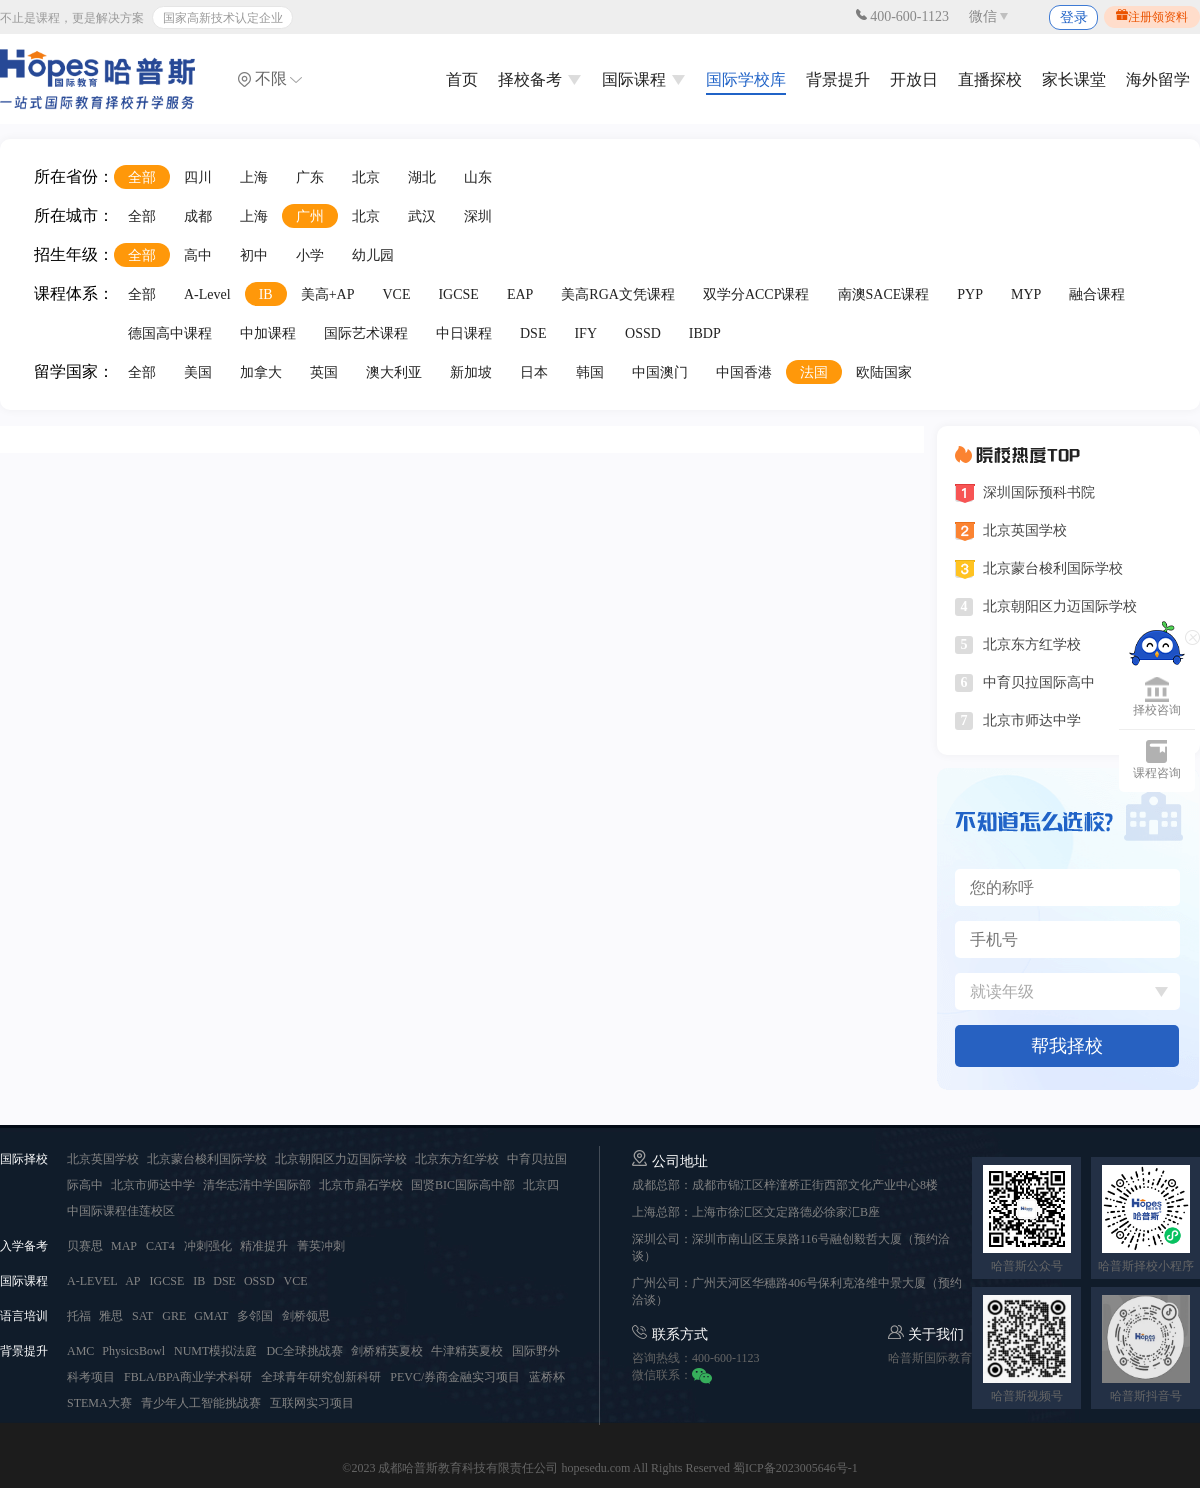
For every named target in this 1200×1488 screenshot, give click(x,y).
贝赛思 (86, 1246)
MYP (1026, 294)
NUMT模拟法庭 (215, 1351)
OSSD (643, 333)
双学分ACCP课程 (756, 294)
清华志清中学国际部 (258, 1185)
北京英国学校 (1025, 530)
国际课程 (644, 79)
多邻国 (255, 1316)
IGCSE (458, 294)
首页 (462, 79)
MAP (124, 1246)
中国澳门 (660, 372)
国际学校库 (746, 79)
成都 (198, 216)
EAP (520, 294)
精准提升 (264, 1246)
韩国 (590, 372)
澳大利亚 (394, 372)
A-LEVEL (93, 1281)
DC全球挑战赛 (306, 1351)
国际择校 (24, 1159)
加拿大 (261, 372)
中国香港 (744, 372)
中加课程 (268, 333)
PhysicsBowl (133, 1351)
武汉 (422, 216)
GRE (175, 1316)
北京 (366, 177)
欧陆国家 (884, 372)
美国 (198, 372)
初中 (254, 255)
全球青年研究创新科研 (321, 1377)
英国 (324, 372)
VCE (396, 294)
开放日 (914, 79)
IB (266, 294)
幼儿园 (373, 255)
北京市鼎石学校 (362, 1185)
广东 (310, 177)
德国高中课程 (170, 333)
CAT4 (160, 1246)
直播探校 (990, 79)
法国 (814, 372)
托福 (80, 1316)
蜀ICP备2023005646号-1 (795, 1468)
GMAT (211, 1316)
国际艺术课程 (366, 333)
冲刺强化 (209, 1246)
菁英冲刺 (321, 1246)
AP (132, 1281)
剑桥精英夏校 (388, 1351)
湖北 (422, 177)
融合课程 (1097, 294)
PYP (970, 294)
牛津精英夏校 (467, 1351)
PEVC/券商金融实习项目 (455, 1377)
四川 (198, 177)
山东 (478, 177)
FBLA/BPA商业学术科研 (188, 1377)
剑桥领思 (306, 1316)
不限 (270, 79)
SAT (142, 1316)
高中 (198, 255)
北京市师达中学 (1032, 720)
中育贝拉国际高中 (1039, 682)
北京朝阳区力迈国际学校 (1060, 606)
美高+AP (328, 294)
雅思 (111, 1316)
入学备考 (24, 1246)
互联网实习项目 (312, 1403)
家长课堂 (1074, 79)
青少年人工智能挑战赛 (201, 1403)
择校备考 (540, 79)
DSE (533, 333)
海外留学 (1158, 79)
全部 (142, 177)
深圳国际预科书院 (1039, 492)
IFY (585, 333)
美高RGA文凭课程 (618, 294)
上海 (254, 177)
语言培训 (24, 1316)
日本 (534, 372)
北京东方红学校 (1032, 644)
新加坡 (471, 372)
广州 (310, 216)
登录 (1074, 17)
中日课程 (464, 333)
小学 (310, 255)
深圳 (478, 216)
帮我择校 (1067, 1046)
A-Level (207, 294)
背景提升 (838, 79)
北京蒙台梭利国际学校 (1053, 568)
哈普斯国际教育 (930, 1358)
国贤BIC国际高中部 (464, 1185)
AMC (82, 1351)
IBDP (705, 333)
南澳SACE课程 (884, 294)
